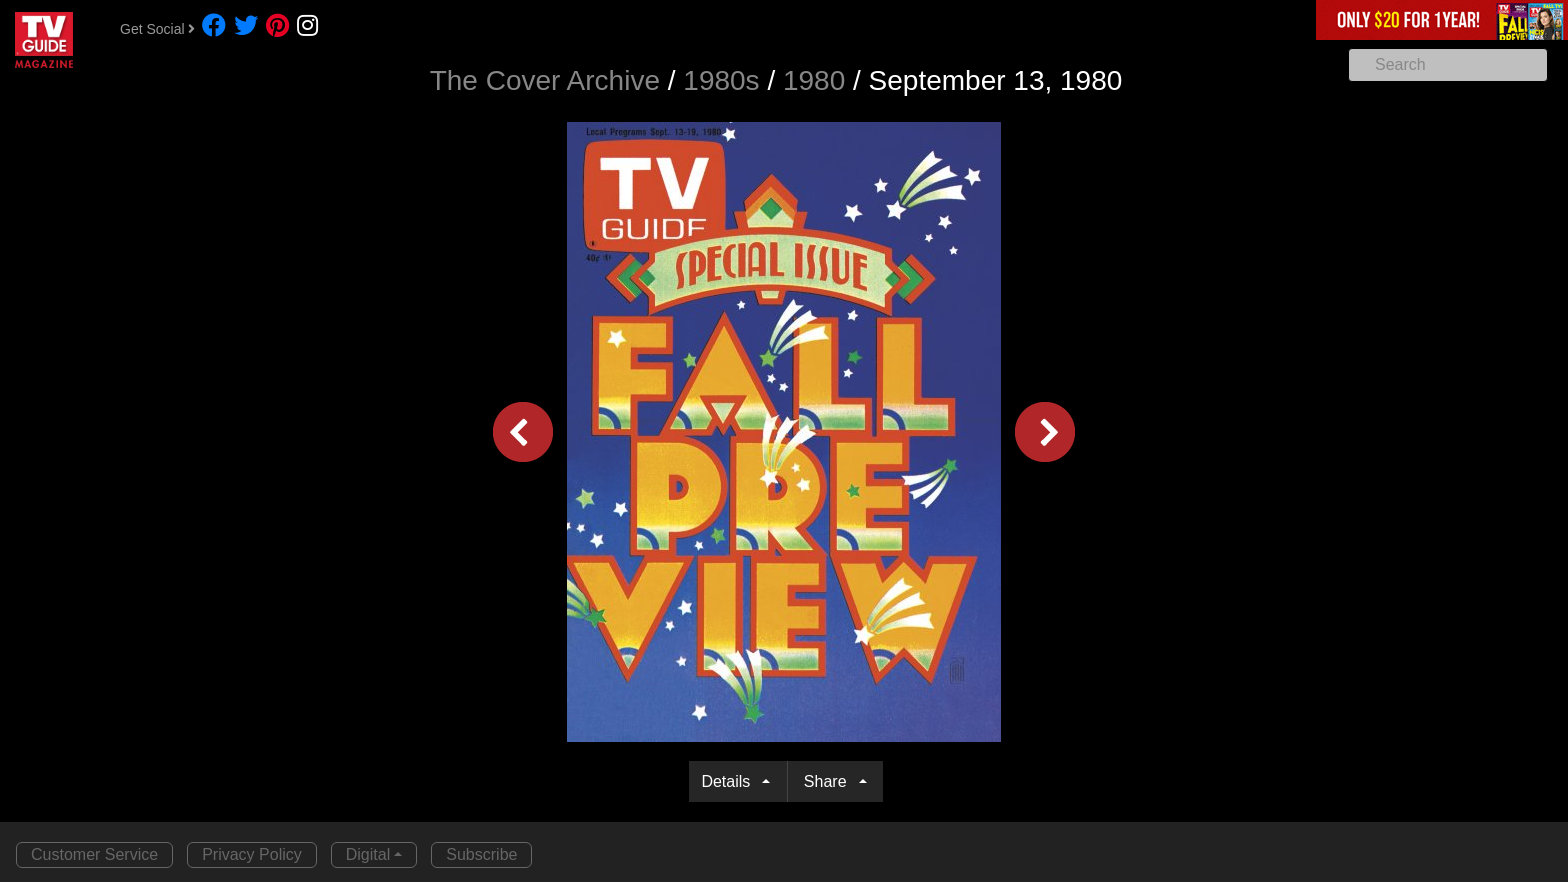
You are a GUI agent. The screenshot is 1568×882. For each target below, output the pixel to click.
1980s (721, 80)
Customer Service (94, 854)
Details (729, 781)
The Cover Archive (545, 80)
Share (829, 781)
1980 (814, 80)
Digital (368, 854)
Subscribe (481, 854)
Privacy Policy (252, 854)
